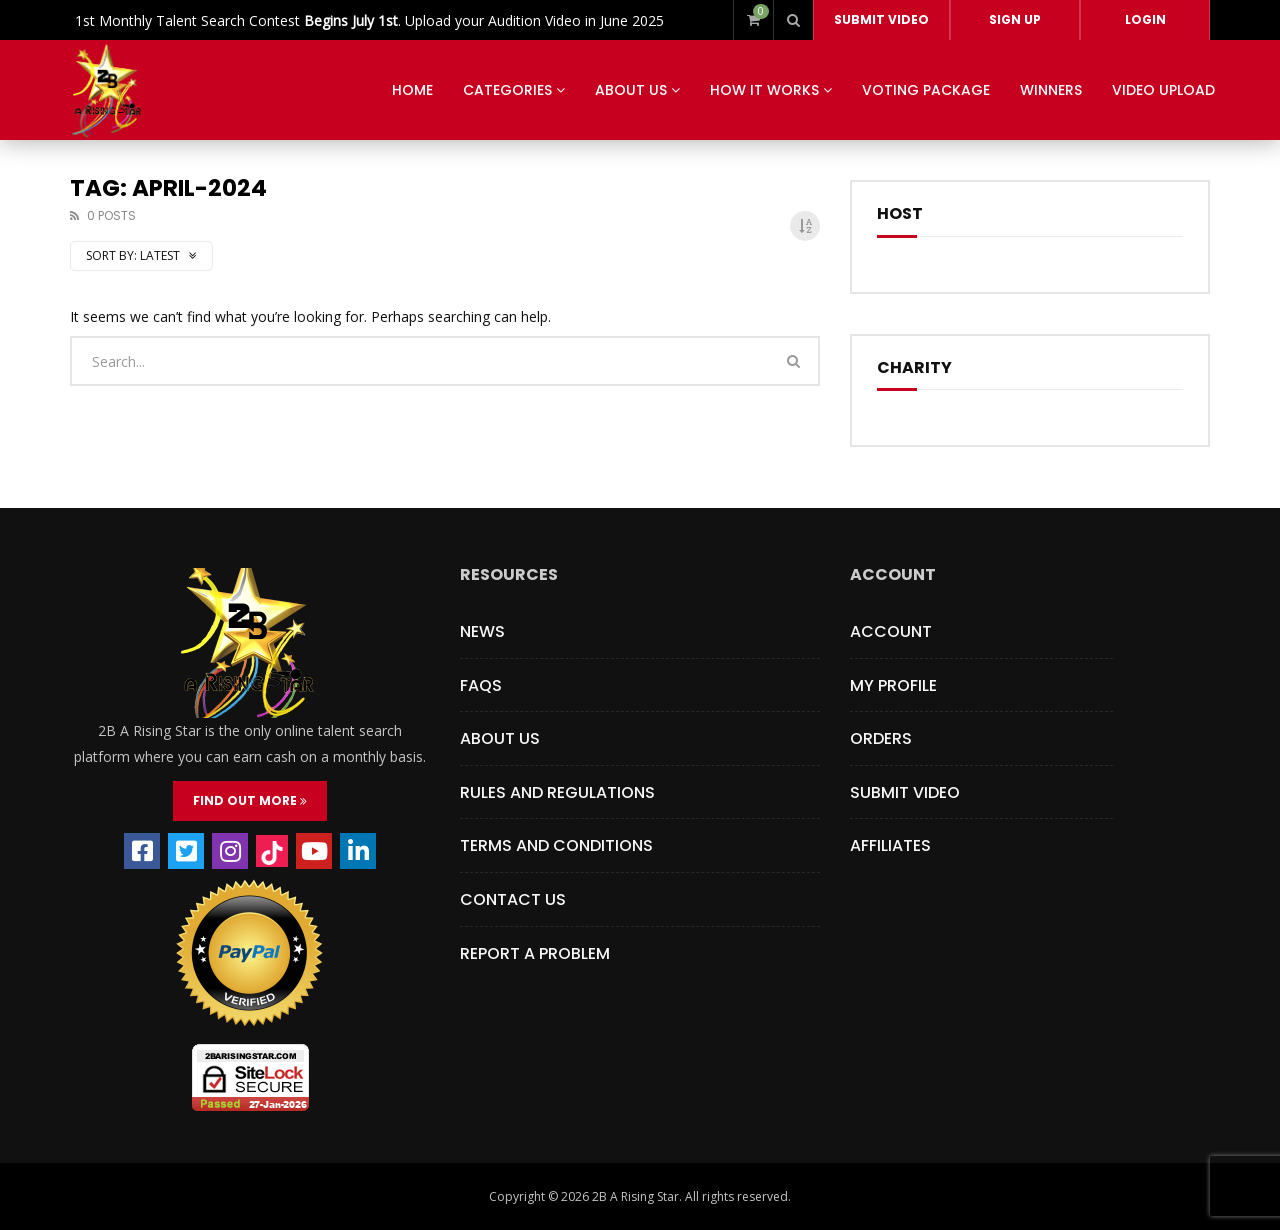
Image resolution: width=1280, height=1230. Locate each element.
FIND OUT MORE (250, 800)
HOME (412, 90)
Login (1145, 19)
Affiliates (890, 845)
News (482, 631)
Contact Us (513, 899)
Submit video (881, 19)
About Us (631, 90)
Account (891, 631)
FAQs (481, 685)
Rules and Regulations (557, 792)
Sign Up (1015, 19)
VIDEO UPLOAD (1163, 90)
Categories (507, 90)
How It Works (764, 90)
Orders (881, 738)
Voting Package (926, 90)
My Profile (893, 685)
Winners (1051, 90)
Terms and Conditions (556, 845)
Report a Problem (535, 953)
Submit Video (905, 792)
